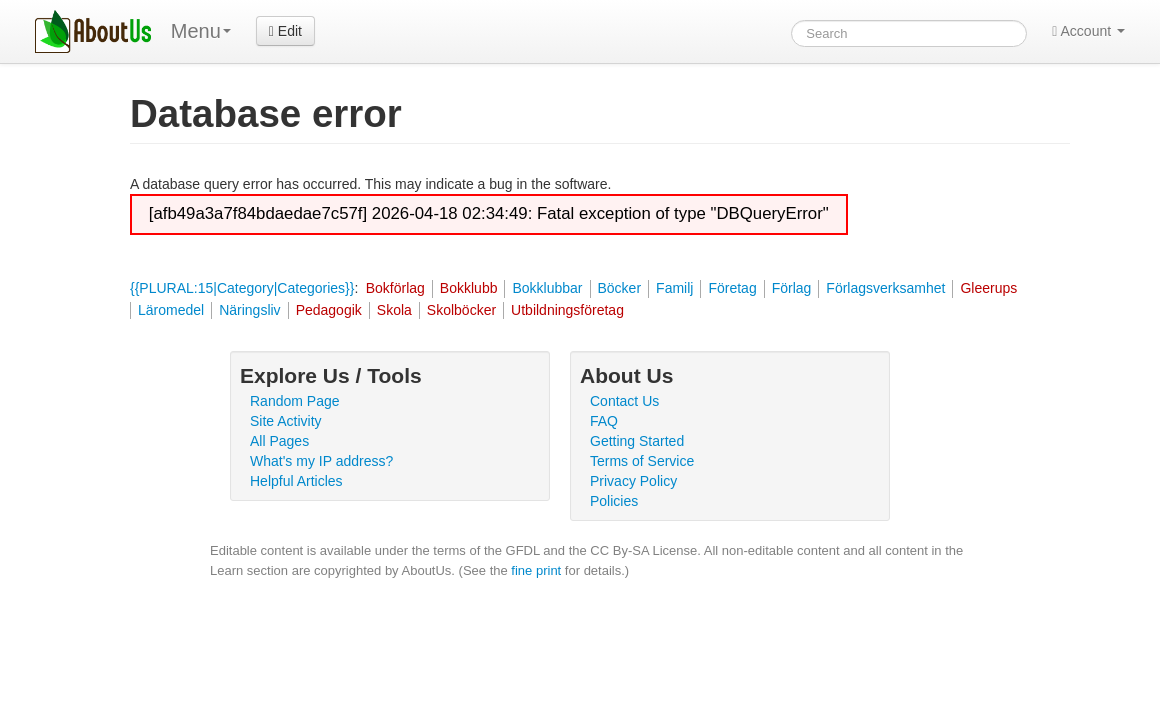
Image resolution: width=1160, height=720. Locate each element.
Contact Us (624, 401)
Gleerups (988, 288)
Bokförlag (395, 288)
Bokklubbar (547, 288)
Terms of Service (642, 461)
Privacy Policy (633, 481)
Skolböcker (461, 310)
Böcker (620, 288)
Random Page (295, 401)
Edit (285, 31)
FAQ (604, 421)
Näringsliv (249, 310)
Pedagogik (329, 310)
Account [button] (1088, 31)
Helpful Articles (296, 481)
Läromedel (171, 310)
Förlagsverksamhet (885, 288)
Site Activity (286, 421)
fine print (536, 570)
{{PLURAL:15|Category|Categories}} (242, 288)
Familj (674, 288)
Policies (614, 501)
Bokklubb (469, 288)
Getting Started (637, 441)
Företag (732, 288)
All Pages (279, 441)
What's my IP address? (321, 461)
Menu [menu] (201, 31)
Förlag (792, 288)
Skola (394, 310)
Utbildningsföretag (567, 310)
